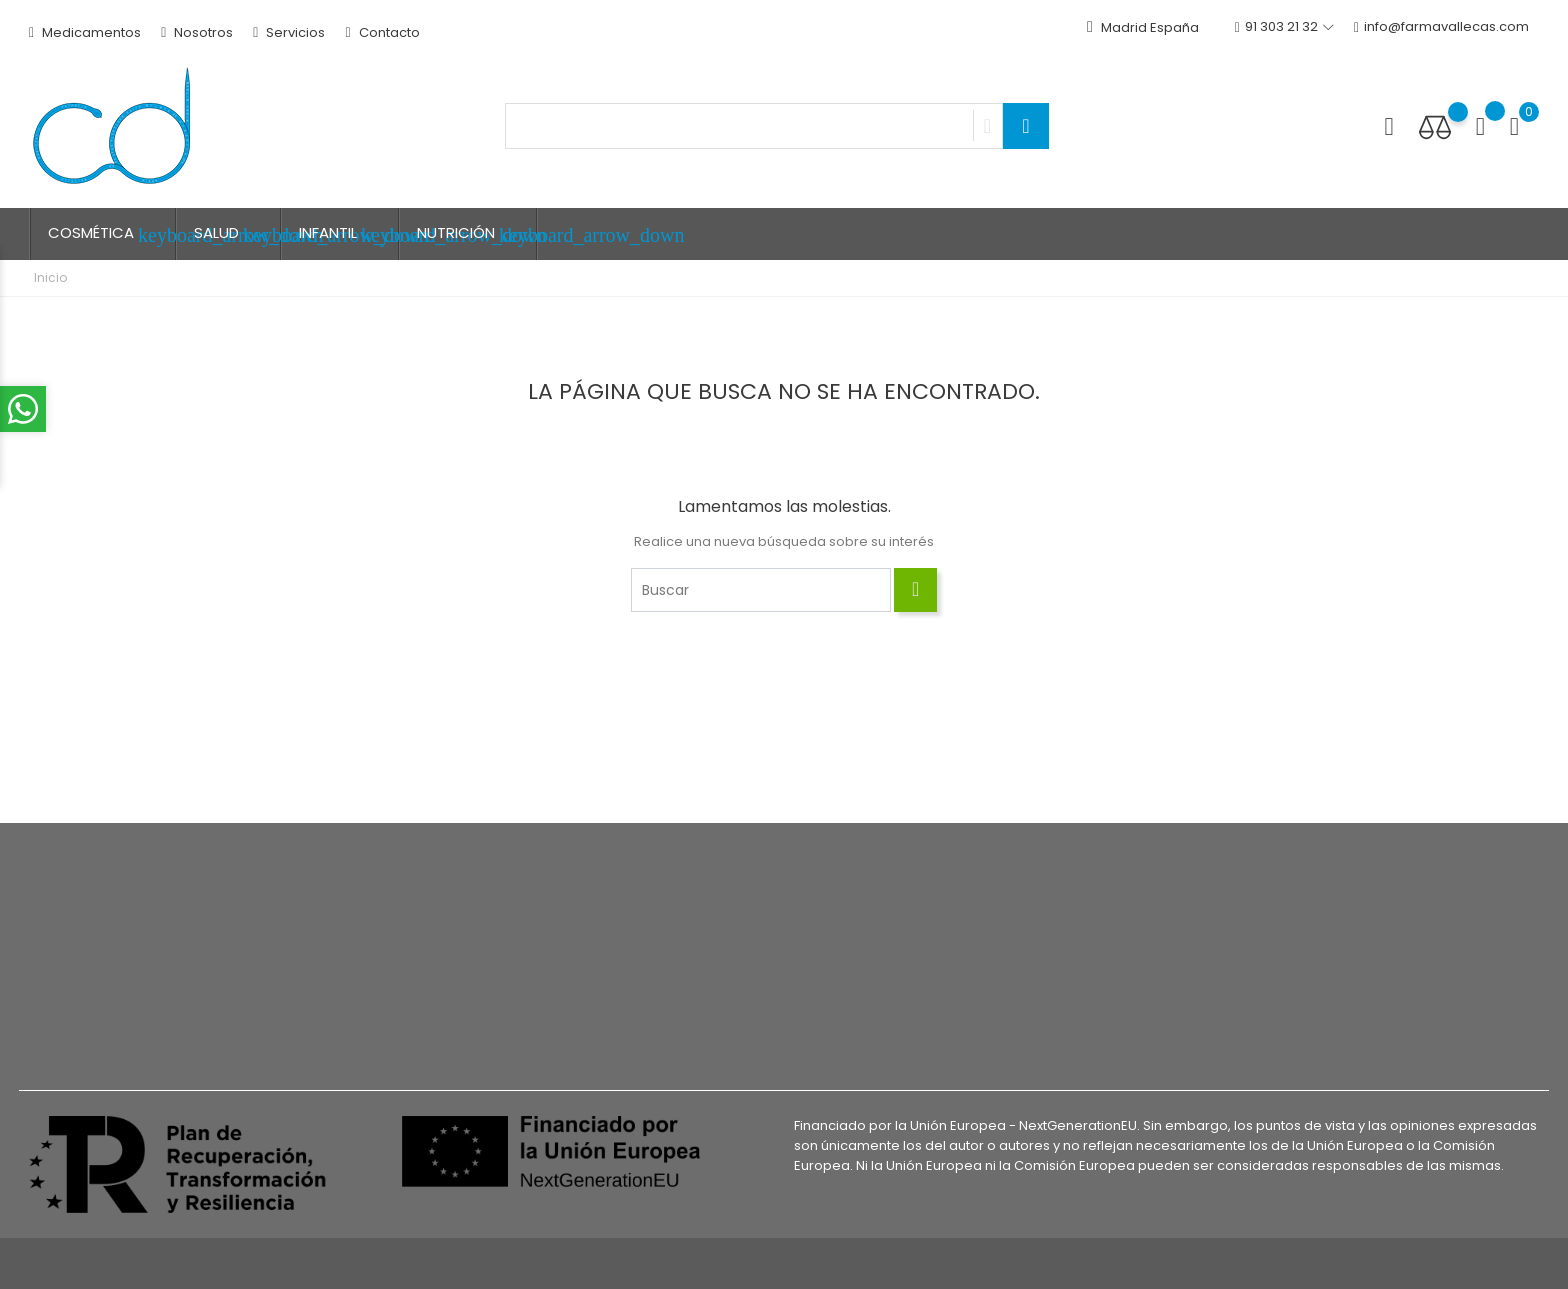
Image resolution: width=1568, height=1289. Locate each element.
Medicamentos (85, 32)
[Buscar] (761, 590)
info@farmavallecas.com (1441, 27)
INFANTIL (349, 234)
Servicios (289, 32)
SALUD (237, 234)
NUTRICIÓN (477, 234)
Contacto (382, 32)
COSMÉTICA (112, 234)
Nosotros (197, 32)
